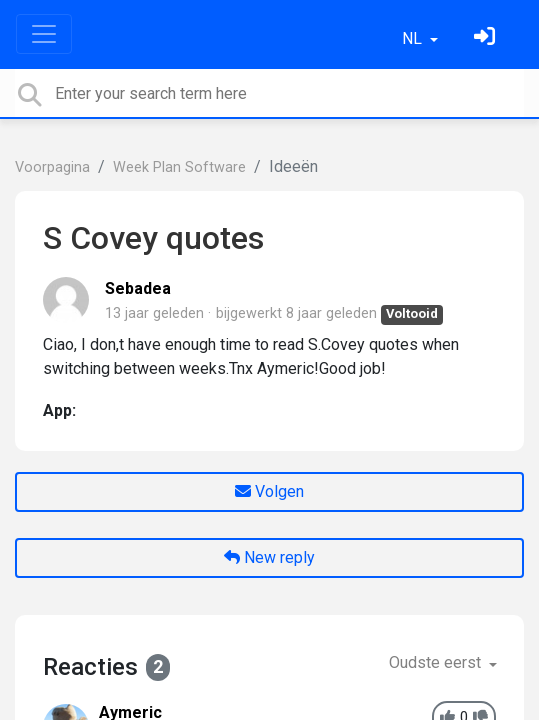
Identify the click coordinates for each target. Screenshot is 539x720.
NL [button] (414, 38)
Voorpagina (52, 167)
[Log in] (487, 38)
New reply (269, 557)
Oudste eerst (437, 662)
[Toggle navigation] (44, 34)
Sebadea (138, 288)
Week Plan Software (179, 167)
